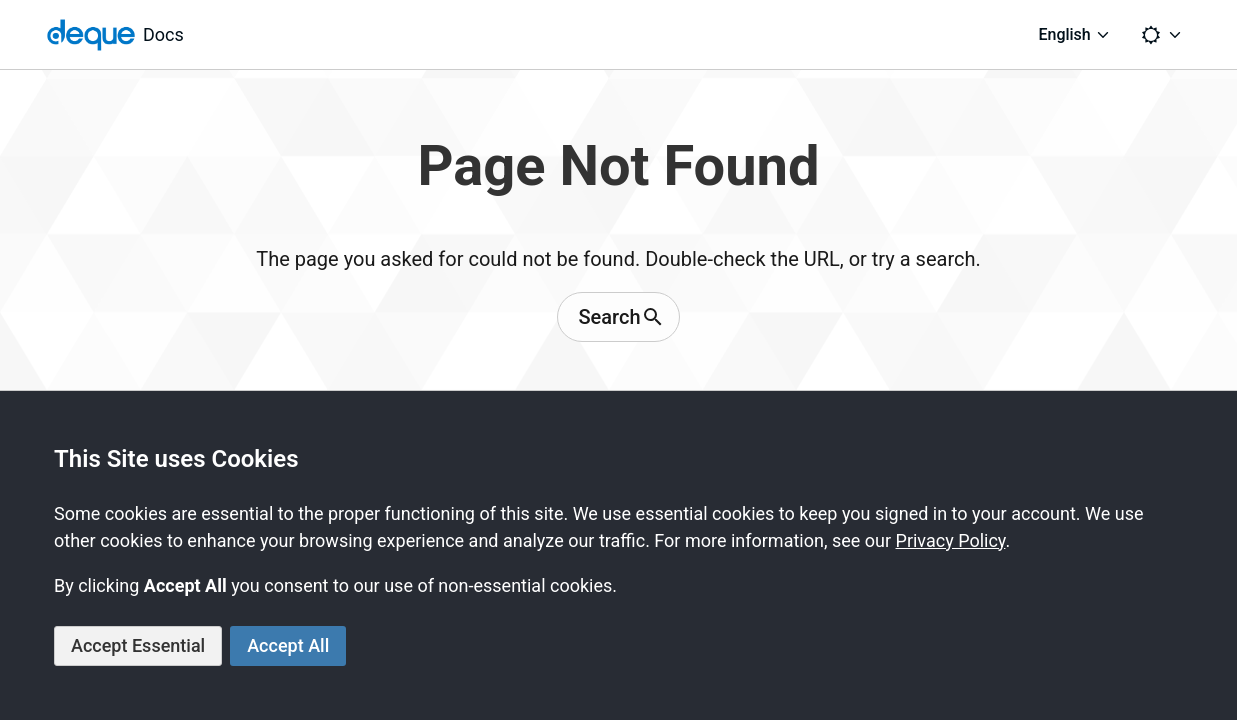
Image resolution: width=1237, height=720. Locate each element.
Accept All (288, 645)
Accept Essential (138, 645)
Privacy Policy (951, 540)
